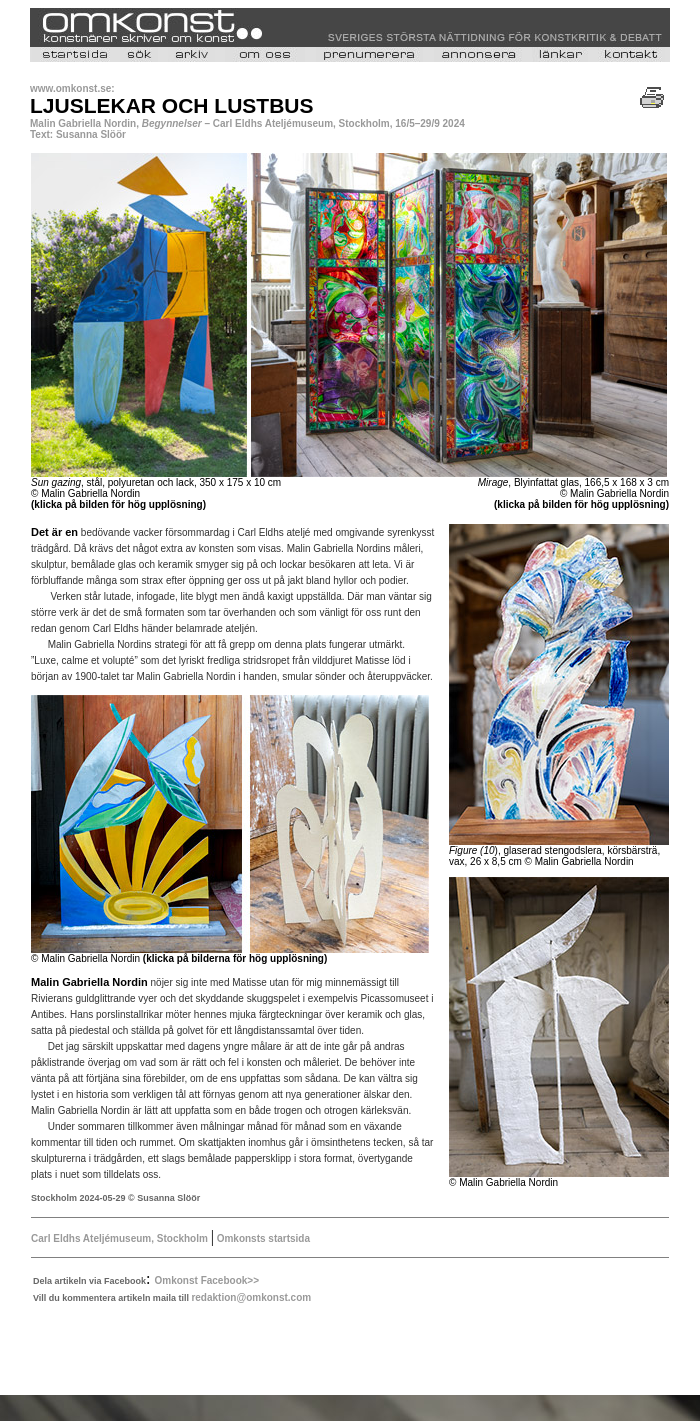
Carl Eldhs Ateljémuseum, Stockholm (119, 1238)
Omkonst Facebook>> (207, 1280)
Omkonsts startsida (262, 1238)
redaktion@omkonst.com (251, 1297)
